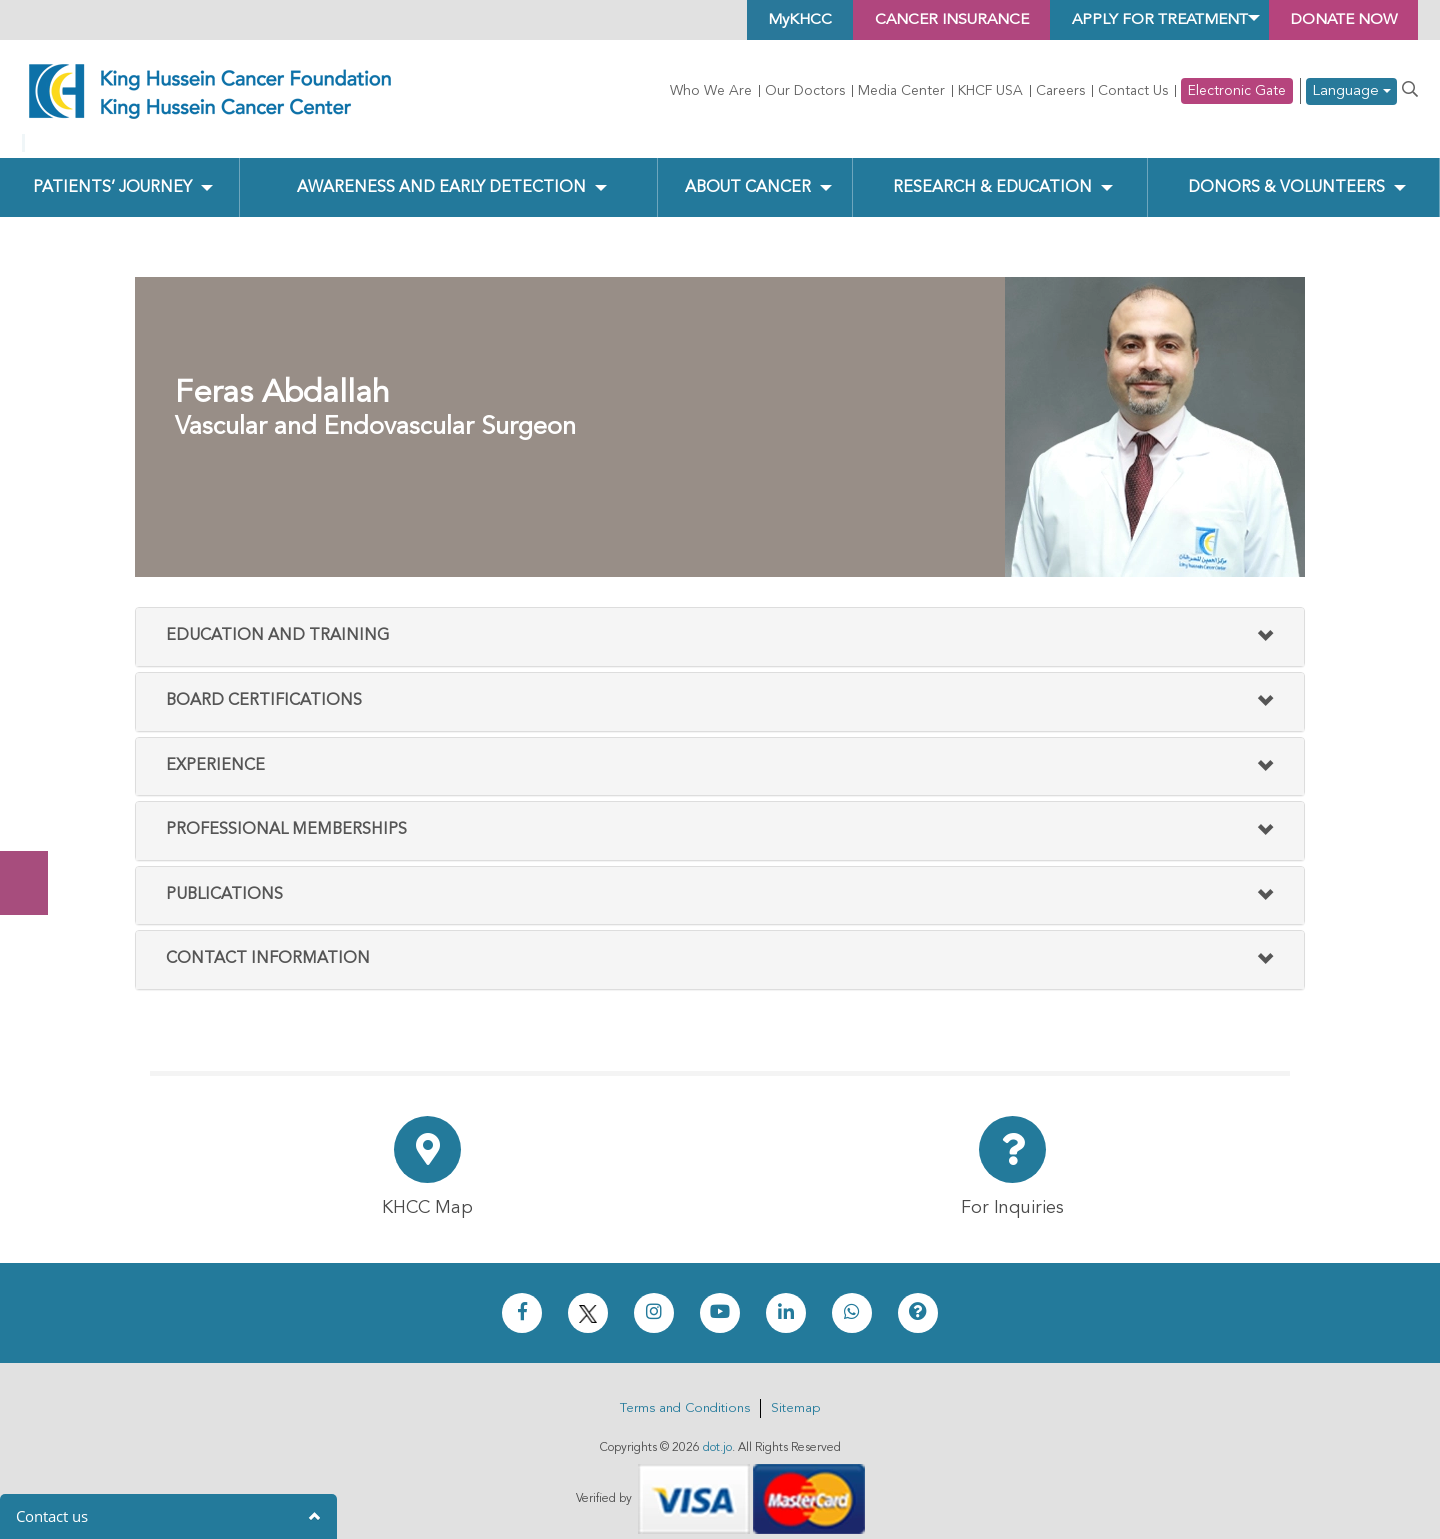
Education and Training (277, 620)
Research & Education (992, 171)
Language (1351, 91)
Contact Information (268, 943)
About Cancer (747, 171)
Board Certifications (264, 685)
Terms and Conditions (685, 1392)
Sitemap (795, 1392)
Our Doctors (805, 91)
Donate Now (34, 729)
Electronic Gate (1237, 91)
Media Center (901, 91)
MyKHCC (762, 20)
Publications (224, 878)
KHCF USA (990, 91)
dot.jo (717, 1432)
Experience (215, 749)
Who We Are (711, 91)
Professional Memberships (286, 814)
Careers (1060, 91)
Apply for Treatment (1141, 20)
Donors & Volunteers (1286, 171)
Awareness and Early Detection (441, 171)
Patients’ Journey (112, 171)
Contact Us (1133, 91)
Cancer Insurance (921, 20)
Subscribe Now (34, 808)
